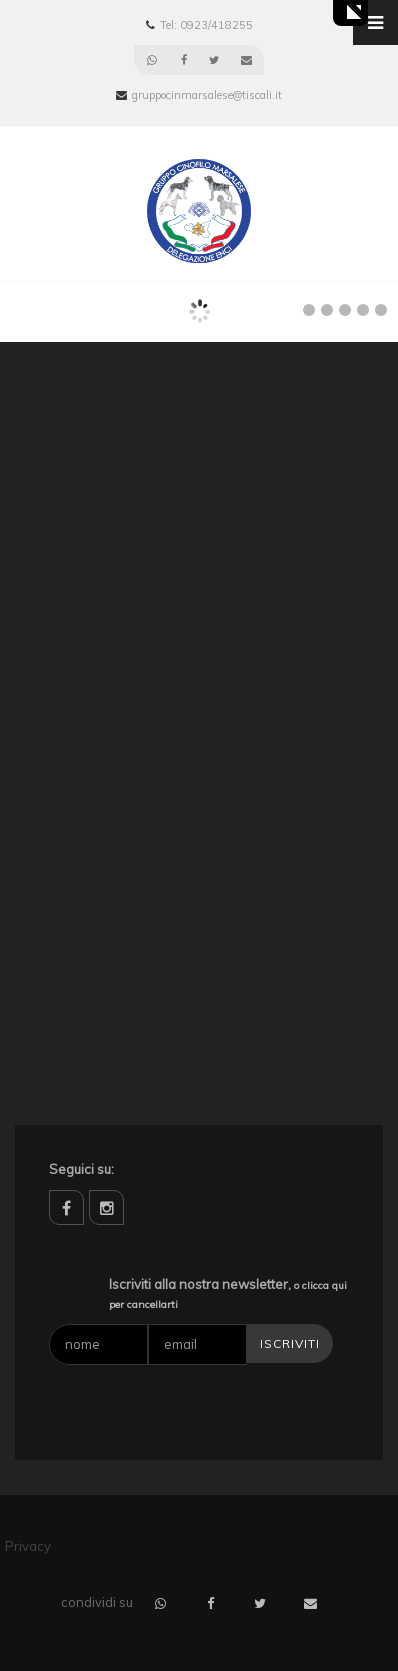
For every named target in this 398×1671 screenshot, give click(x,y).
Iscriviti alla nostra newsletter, (228, 1294)
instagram (106, 1207)
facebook (66, 1207)
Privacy (28, 1546)
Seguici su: (81, 1169)
